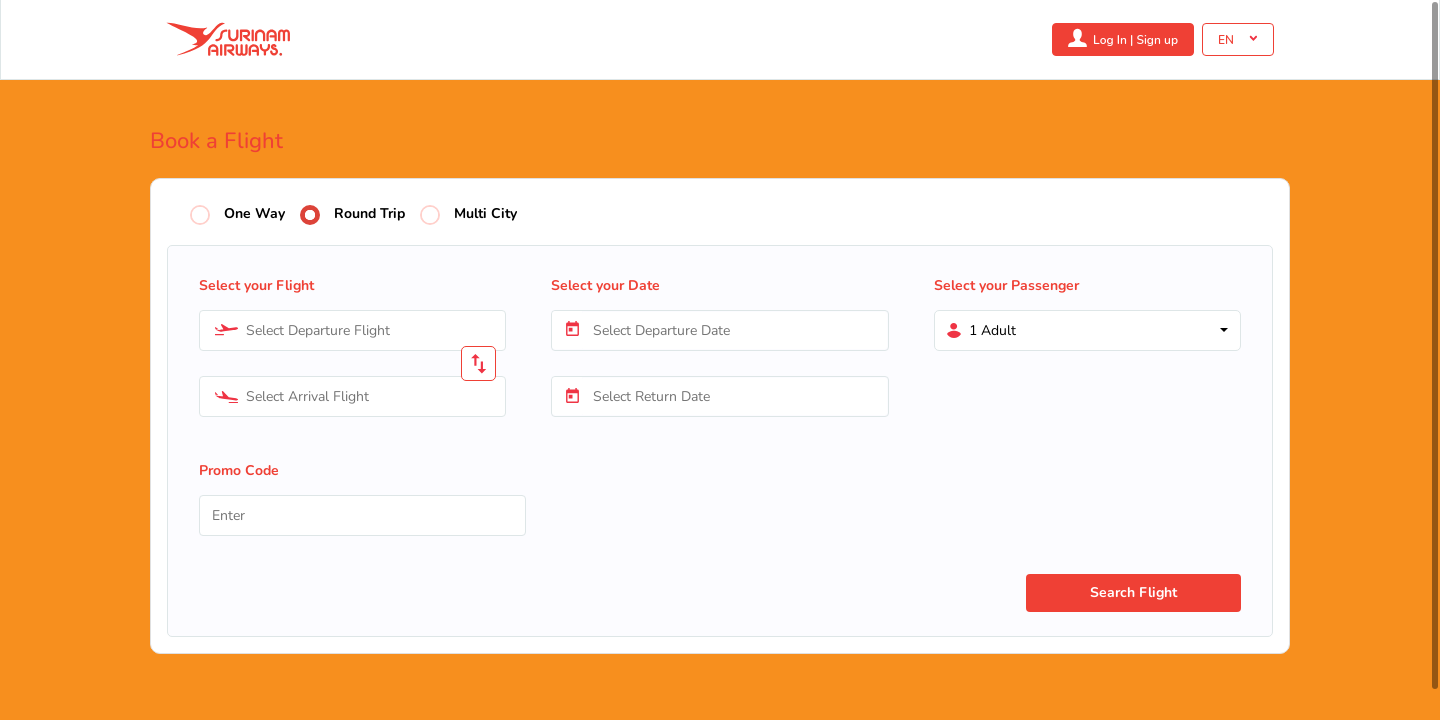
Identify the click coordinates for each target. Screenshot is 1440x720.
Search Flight (1133, 592)
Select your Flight (256, 285)
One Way (254, 214)
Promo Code (239, 470)
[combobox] (352, 330)
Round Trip (369, 214)
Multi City (485, 214)
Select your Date (605, 285)
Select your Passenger (1006, 285)
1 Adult (992, 330)
